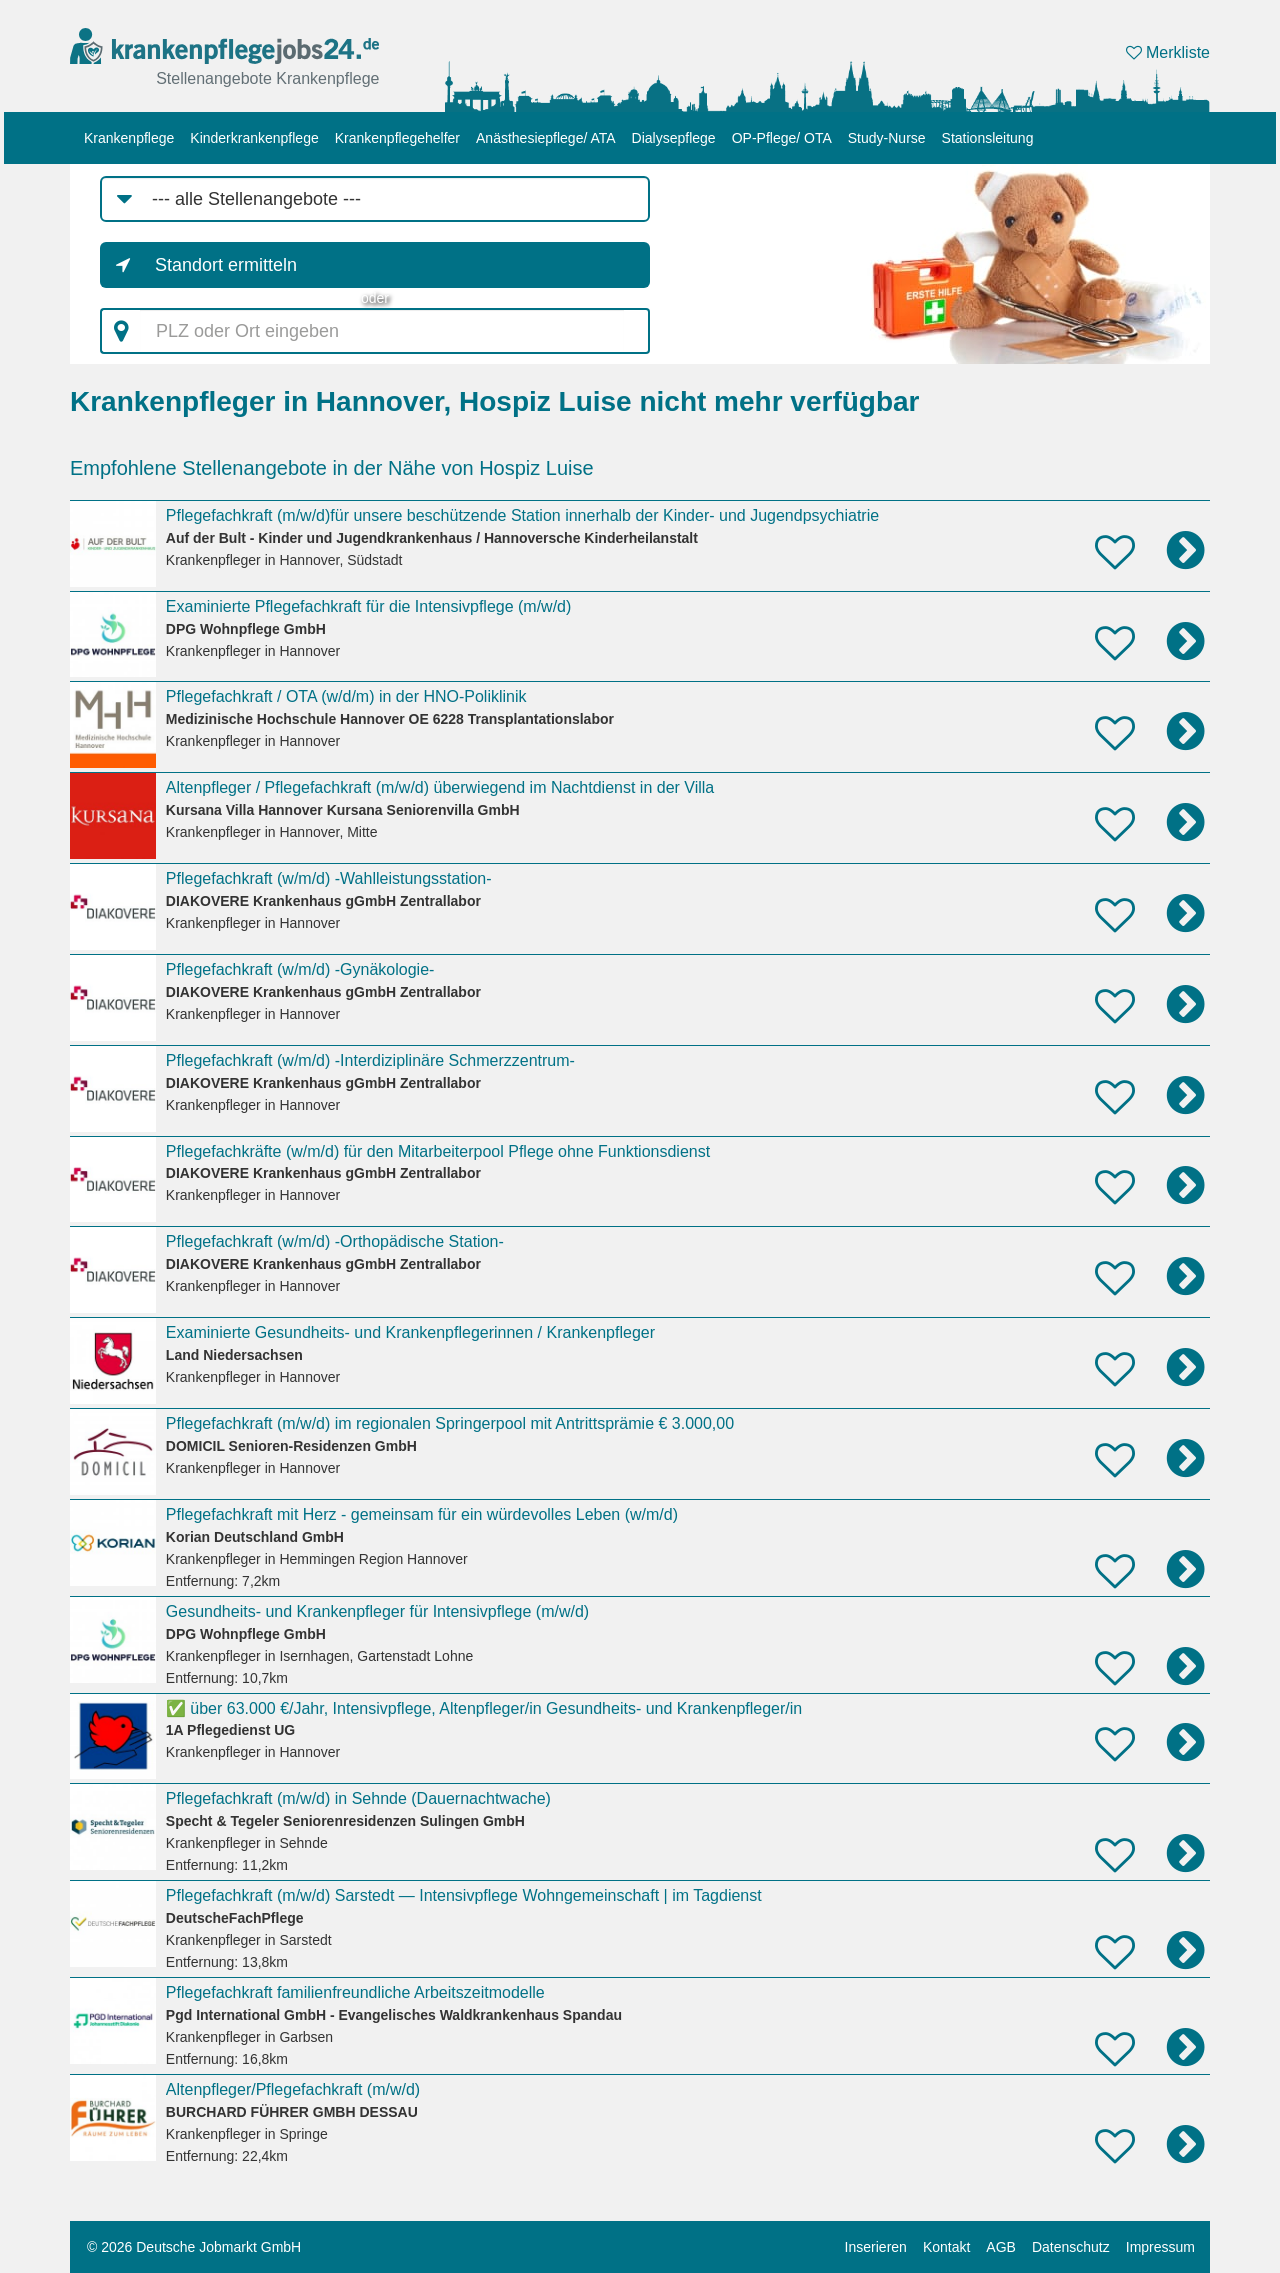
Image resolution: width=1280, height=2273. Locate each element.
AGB (1001, 2247)
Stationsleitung (988, 138)
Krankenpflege (129, 138)
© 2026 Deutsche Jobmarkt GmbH (194, 2247)
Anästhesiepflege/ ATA (546, 138)
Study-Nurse (887, 138)
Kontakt (946, 2247)
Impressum (1160, 2247)
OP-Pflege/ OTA (782, 138)
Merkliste (1168, 52)
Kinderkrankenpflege (254, 138)
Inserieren (876, 2247)
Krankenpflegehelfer (397, 138)
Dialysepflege (674, 138)
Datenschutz (1071, 2247)
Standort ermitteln (226, 265)
